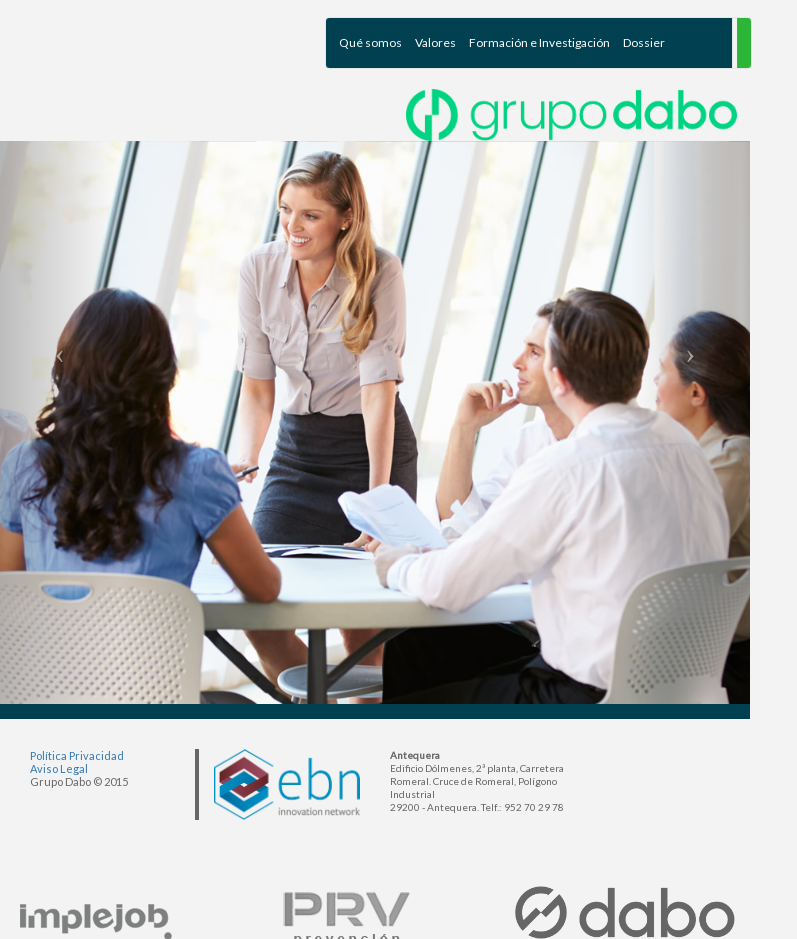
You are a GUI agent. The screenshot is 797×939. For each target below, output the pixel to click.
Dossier (644, 42)
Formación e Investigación (539, 42)
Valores (435, 42)
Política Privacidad (77, 755)
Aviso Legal (59, 768)
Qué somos (370, 42)
